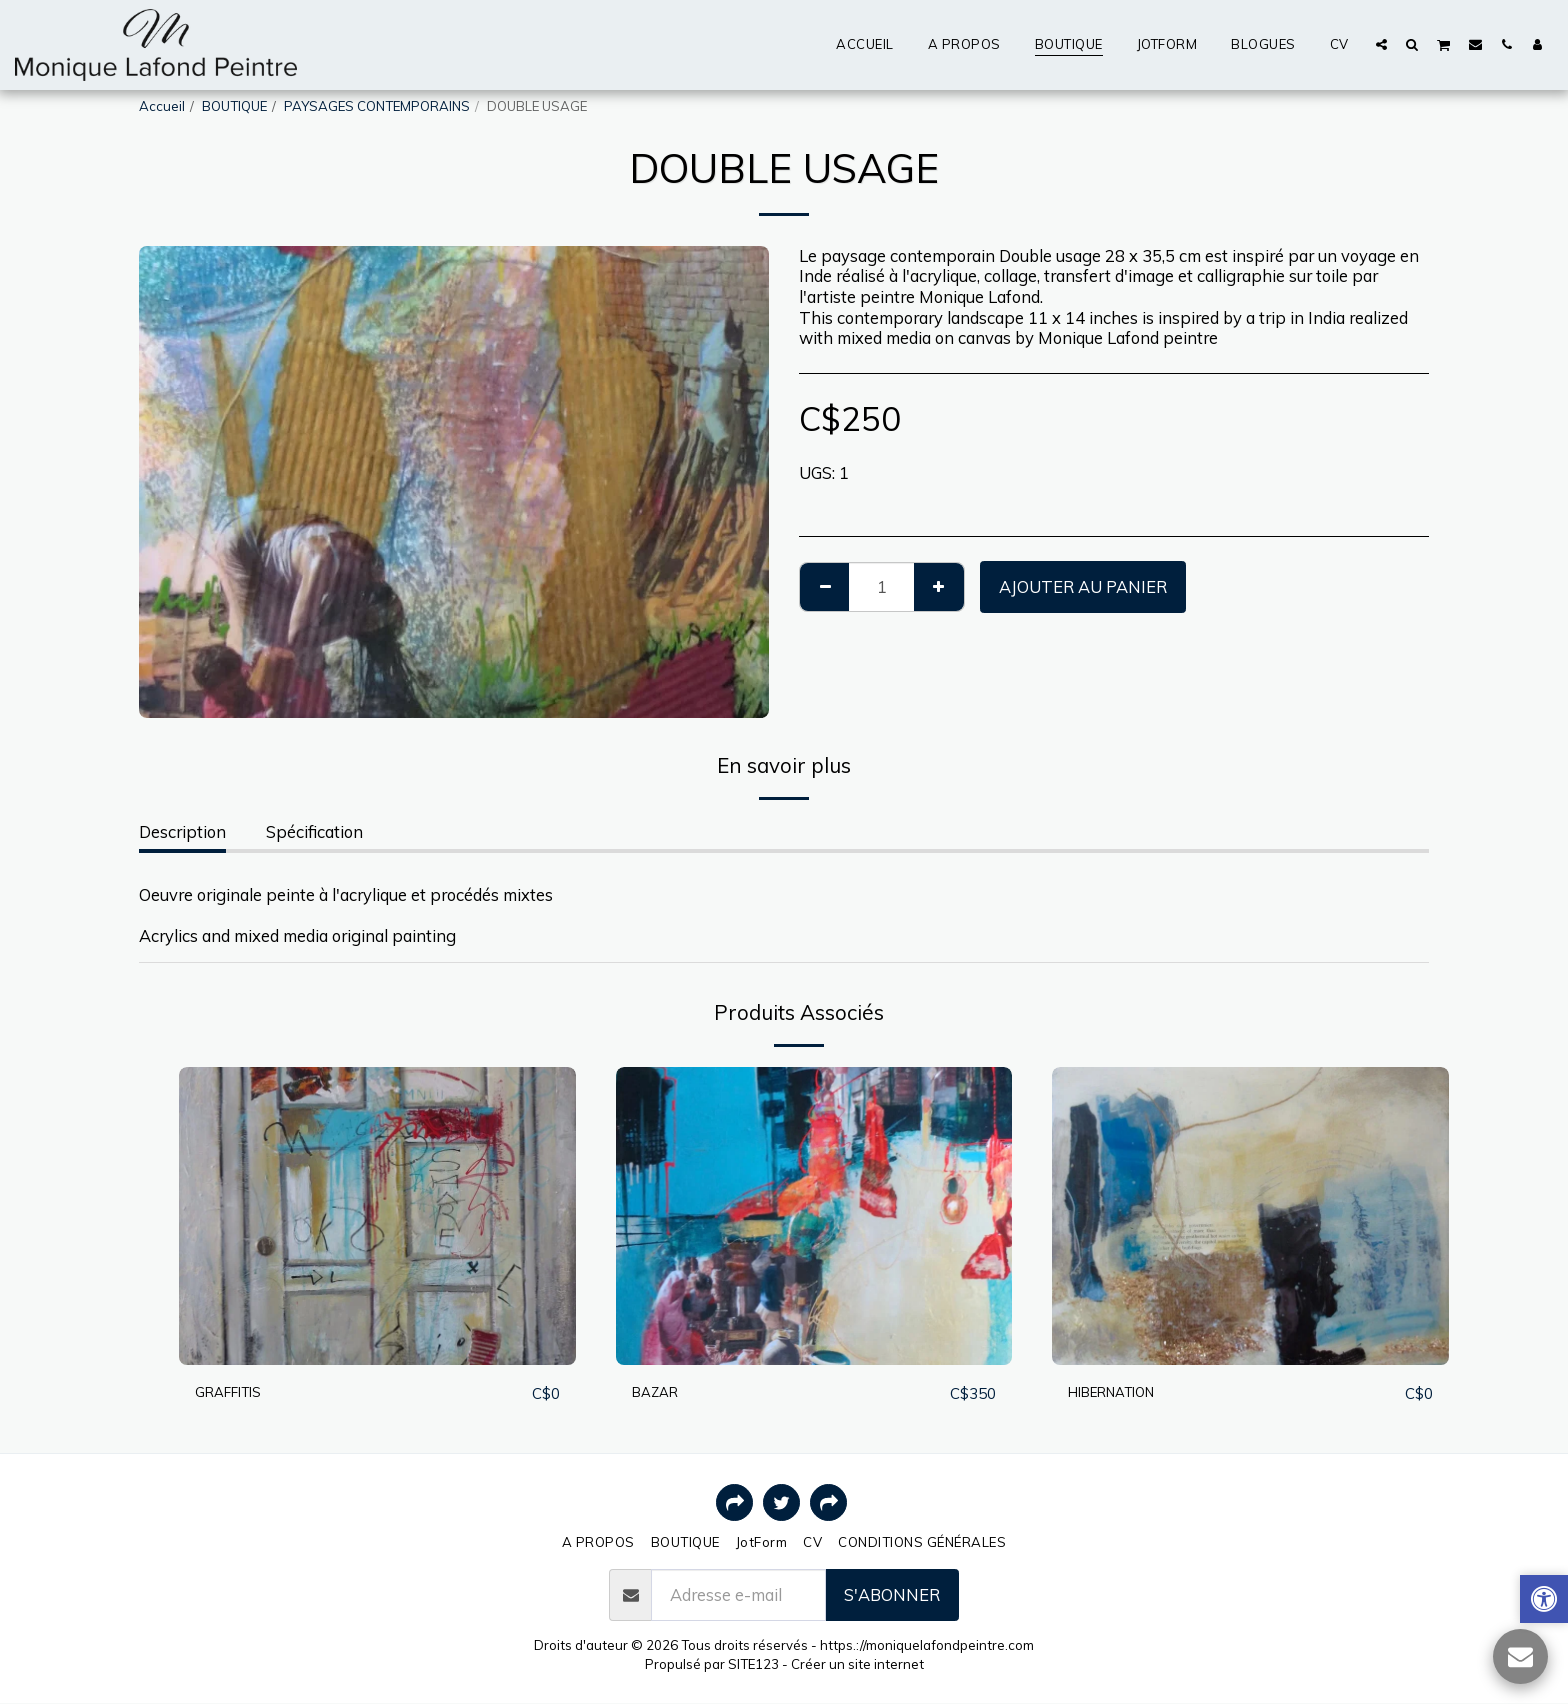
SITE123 (753, 1664)
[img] (377, 1215)
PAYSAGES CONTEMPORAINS (377, 106)
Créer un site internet (857, 1664)
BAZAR (660, 1392)
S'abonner (892, 1594)
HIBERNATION (1126, 1392)
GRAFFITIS (238, 1392)
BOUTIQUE (234, 106)
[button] (1381, 44)
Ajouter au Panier (1083, 586)
